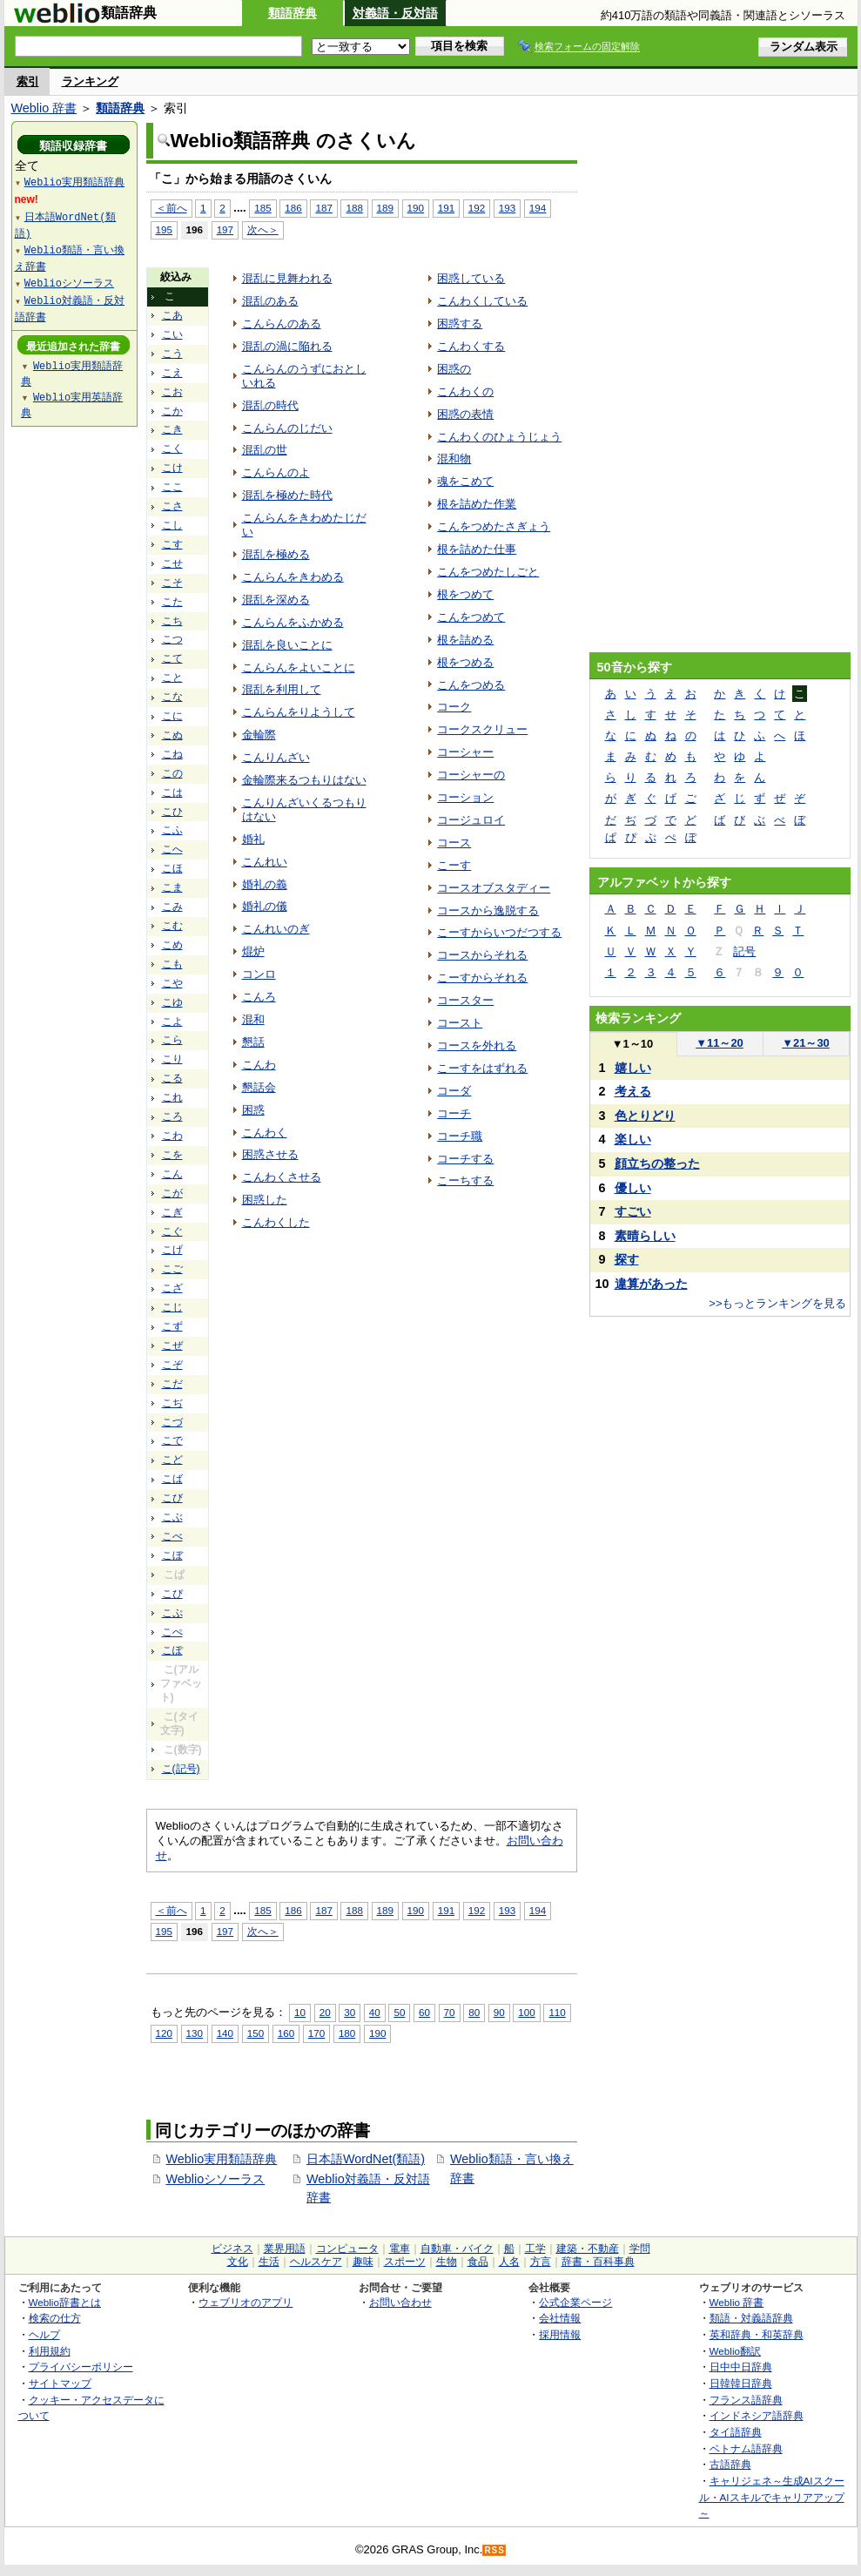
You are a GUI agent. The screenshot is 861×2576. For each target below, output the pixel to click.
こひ (172, 812)
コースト (459, 1022)
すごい (633, 1211)
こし (172, 525)
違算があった (651, 1284)
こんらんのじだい (287, 428)
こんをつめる (471, 684)
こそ (172, 583)
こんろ (259, 996)
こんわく (264, 1132)
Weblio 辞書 (44, 108)
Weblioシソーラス (216, 2179)
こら (172, 1040)
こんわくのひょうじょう (499, 436)
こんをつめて (471, 617)
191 (446, 207)
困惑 (253, 1109)
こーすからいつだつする (499, 932)
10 (300, 2012)
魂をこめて (465, 481)
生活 (269, 2261)
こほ (172, 868)
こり (172, 1059)
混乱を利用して (281, 689)
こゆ (172, 1002)
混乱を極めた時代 (287, 495)
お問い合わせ (400, 2302)
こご (172, 1269)
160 (286, 2033)
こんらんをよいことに (298, 667)
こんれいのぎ (276, 928)
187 (323, 207)
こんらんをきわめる (293, 576)
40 (374, 2012)
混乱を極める (276, 554)
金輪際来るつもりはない (304, 779)
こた (172, 602)
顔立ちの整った (657, 1163)
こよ (172, 1021)
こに (172, 716)
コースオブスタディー (493, 887)
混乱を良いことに (287, 644)
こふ (172, 830)
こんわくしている (482, 300)
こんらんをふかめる (293, 622)
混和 (253, 1019)
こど (172, 1459)
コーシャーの (471, 774)
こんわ (259, 1064)
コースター (465, 1000)
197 (225, 229)
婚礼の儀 (264, 906)
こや (172, 983)
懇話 (253, 1042)
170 (316, 2033)
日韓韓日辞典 (741, 2383)
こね (172, 754)
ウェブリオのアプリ (245, 2302)
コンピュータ (347, 2248)
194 (537, 207)
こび (172, 1498)
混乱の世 (264, 449)
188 (354, 207)
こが (172, 1193)
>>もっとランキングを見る (777, 1303)
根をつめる (465, 662)
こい (172, 334)
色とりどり (645, 1116)
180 (347, 2033)
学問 (639, 2248)
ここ (172, 487)
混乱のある (270, 300)
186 (293, 207)
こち (172, 621)
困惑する (459, 323)
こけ (172, 468)
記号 (744, 951)
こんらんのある (281, 323)
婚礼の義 (264, 884)
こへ (172, 849)
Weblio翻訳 (735, 2351)
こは (172, 792)
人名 (509, 2261)
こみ (172, 906)
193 (507, 207)
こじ (172, 1307)
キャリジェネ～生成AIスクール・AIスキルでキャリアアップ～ (771, 2497)
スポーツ (405, 2261)
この (172, 773)
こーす (454, 865)
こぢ (172, 1403)
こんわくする (471, 346)
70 (449, 2012)
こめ (172, 945)
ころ (172, 1116)
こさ (172, 506)
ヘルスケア (316, 2261)
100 (526, 2012)
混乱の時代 (270, 405)
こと (172, 677)
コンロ (259, 974)
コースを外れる (476, 1045)
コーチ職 (459, 1136)
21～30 (806, 1042)
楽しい (633, 1139)
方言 (540, 2261)
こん (172, 1174)
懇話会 (259, 1087)
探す (627, 1259)
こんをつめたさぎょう (493, 526)
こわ (172, 1136)
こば (172, 1479)
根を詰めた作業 (476, 503)
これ (172, 1097)
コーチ (454, 1113)
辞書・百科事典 (598, 2261)
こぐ (172, 1231)
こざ (172, 1288)
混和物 (454, 458)
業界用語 (285, 2248)
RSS (494, 2550)
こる (172, 1078)
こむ (172, 926)
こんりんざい (276, 757)
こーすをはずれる (482, 1068)
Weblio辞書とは (65, 2302)
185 (262, 207)
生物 (446, 2261)
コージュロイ (471, 819)
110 (556, 2012)
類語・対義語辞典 (751, 2317)
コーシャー (465, 752)
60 (424, 2012)
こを (172, 1155)
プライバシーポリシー (81, 2366)
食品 (477, 2261)
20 (325, 2012)
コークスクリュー (482, 729)
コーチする (465, 1158)
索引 (28, 81)
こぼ (172, 1555)
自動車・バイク (457, 2248)
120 (164, 2033)
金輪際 (259, 734)
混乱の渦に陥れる (287, 346)
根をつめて (465, 594)
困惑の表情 (465, 414)
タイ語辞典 (736, 2432)
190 (415, 207)
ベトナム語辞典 (746, 2448)
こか (172, 411)
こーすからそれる (482, 977)
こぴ (172, 1594)
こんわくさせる (281, 1176)
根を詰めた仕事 (476, 549)
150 (255, 2033)
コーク (454, 706)
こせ (172, 563)
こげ (172, 1250)
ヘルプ (44, 2334)
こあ (172, 315)
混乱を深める (276, 599)
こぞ (172, 1365)
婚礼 (253, 839)
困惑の (454, 368)
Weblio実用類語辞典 (222, 2159)
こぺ (172, 1632)
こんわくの (465, 391)
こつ (172, 639)
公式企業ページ (575, 2302)
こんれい (264, 861)
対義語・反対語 (395, 13)
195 (164, 229)
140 (225, 2033)
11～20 (719, 1042)
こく (172, 448)
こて (172, 658)
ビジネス (232, 2248)
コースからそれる (482, 954)
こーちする (465, 1180)
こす (172, 544)
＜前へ (171, 207)
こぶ (172, 1517)
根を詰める (465, 639)
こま (172, 887)
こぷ (172, 1613)
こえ (172, 373)
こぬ (172, 735)
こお (172, 392)
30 (349, 2012)
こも (172, 964)
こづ (172, 1422)
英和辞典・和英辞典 (757, 2334)
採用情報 (560, 2334)
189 (385, 207)
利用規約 (50, 2351)
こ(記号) (181, 1769)
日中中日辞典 (741, 2366)
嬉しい (633, 1068)
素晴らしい (645, 1236)
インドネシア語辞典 (757, 2415)
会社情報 (560, 2317)
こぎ (172, 1212)
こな (172, 697)
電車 (399, 2248)
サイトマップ (60, 2383)
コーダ (454, 1090)
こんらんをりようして (298, 711)
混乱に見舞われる (287, 278)
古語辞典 (730, 2464)
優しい (633, 1188)
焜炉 (253, 951)
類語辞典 (292, 13)
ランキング (90, 81)
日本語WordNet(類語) (365, 2159)
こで (172, 1440)
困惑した (264, 1199)
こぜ (172, 1345)
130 (194, 2033)
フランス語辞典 (746, 2399)
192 (476, 207)
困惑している (471, 278)
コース (454, 842)
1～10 (632, 1043)
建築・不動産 (587, 2248)
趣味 (363, 2261)
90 (499, 2012)
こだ (172, 1384)
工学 (535, 2248)
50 (399, 2012)
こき (172, 429)
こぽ (172, 1650)
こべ (172, 1536)
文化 (237, 2261)
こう (172, 353)
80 (474, 2012)
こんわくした (276, 1222)
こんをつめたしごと (488, 571)
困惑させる (270, 1154)
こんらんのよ (276, 472)
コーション (465, 797)
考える (633, 1091)
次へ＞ (263, 229)
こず (172, 1326)
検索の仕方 (55, 2317)
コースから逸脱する (488, 910)
